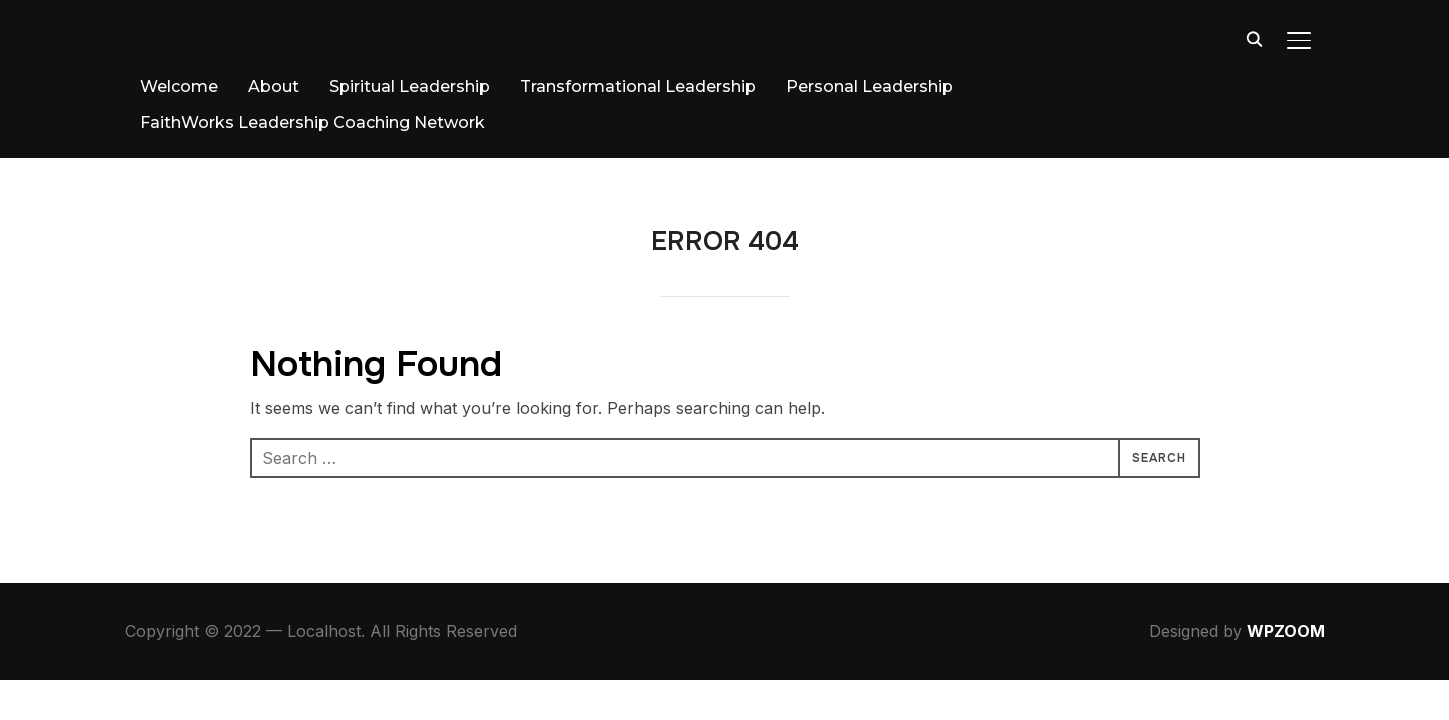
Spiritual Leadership (409, 86)
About (273, 86)
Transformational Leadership (638, 86)
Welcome (179, 86)
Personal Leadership (869, 86)
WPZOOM (1286, 631)
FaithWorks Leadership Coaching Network (312, 122)
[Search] (1255, 38)
